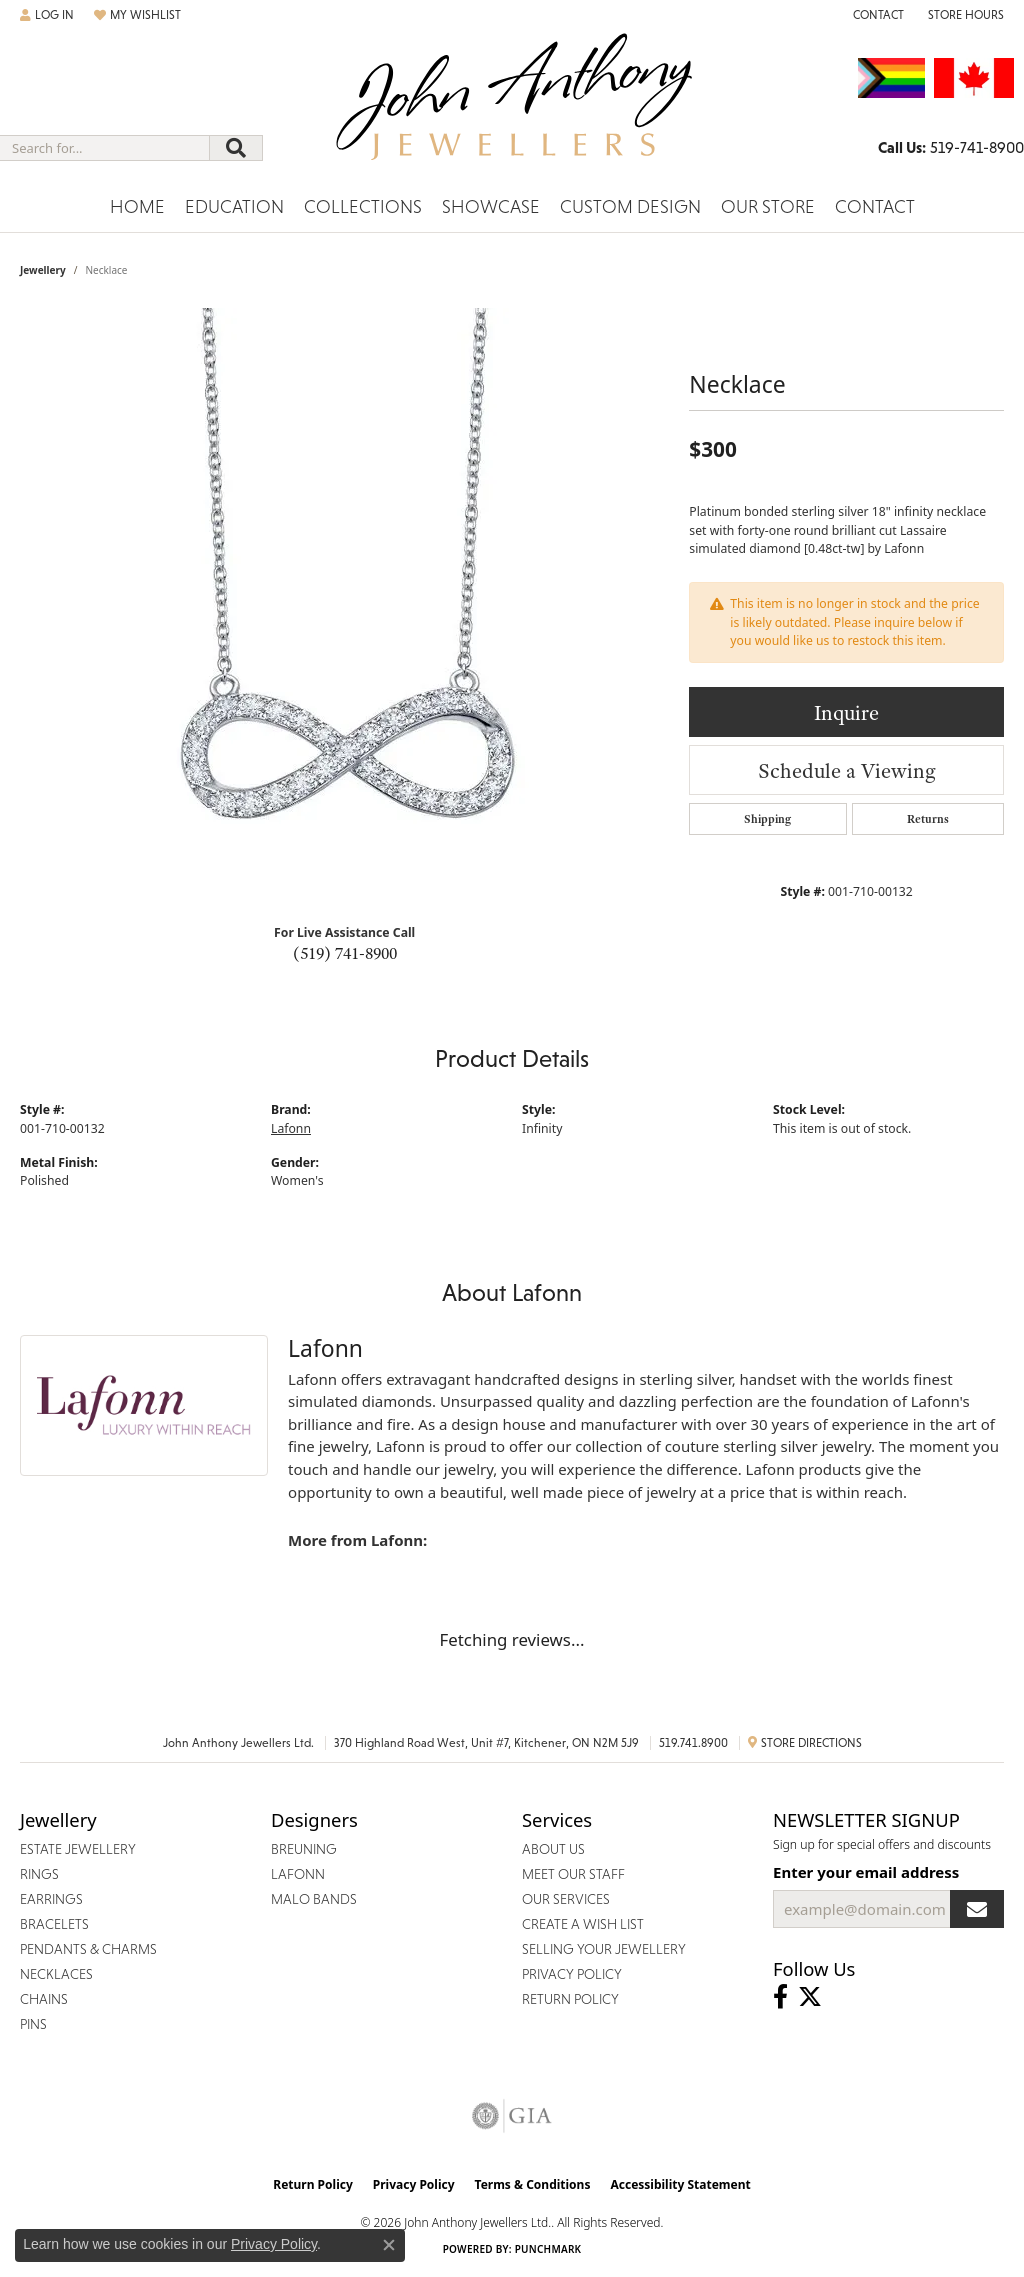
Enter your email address (866, 1872)
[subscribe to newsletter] (977, 1909)
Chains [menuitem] (44, 1999)
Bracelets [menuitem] (54, 1924)
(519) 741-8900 (345, 953)
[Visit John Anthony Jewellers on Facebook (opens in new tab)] (780, 1997)
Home (137, 206)
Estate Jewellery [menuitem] (78, 1849)
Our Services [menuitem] (566, 1899)
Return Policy (313, 2184)
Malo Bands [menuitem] (314, 1899)
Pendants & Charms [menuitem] (88, 1949)
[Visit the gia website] (512, 2116)
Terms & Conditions (533, 2184)
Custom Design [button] (630, 206)
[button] (47, 15)
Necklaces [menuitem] (56, 1974)
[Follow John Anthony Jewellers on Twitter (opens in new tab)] (810, 1997)
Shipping (767, 819)
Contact (875, 206)
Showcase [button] (491, 206)
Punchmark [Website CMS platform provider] (548, 2249)
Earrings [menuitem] (51, 1899)
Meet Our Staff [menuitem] (573, 1874)
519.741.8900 (693, 1743)
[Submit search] (236, 148)
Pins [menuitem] (33, 2024)
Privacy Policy (414, 2184)
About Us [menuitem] (553, 1849)
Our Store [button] (768, 206)
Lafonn (291, 1128)
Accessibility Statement (680, 2184)
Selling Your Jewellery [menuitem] (604, 1949)
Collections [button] (363, 206)
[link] (876, 15)
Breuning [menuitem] (304, 1849)
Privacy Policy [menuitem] (572, 1974)
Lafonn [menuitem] (298, 1874)
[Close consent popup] (389, 2245)
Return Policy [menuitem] (570, 1999)
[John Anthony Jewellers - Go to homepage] (512, 109)
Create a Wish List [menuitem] (583, 1924)
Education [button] (234, 206)
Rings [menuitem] (39, 1874)
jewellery (43, 270)
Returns (928, 819)
